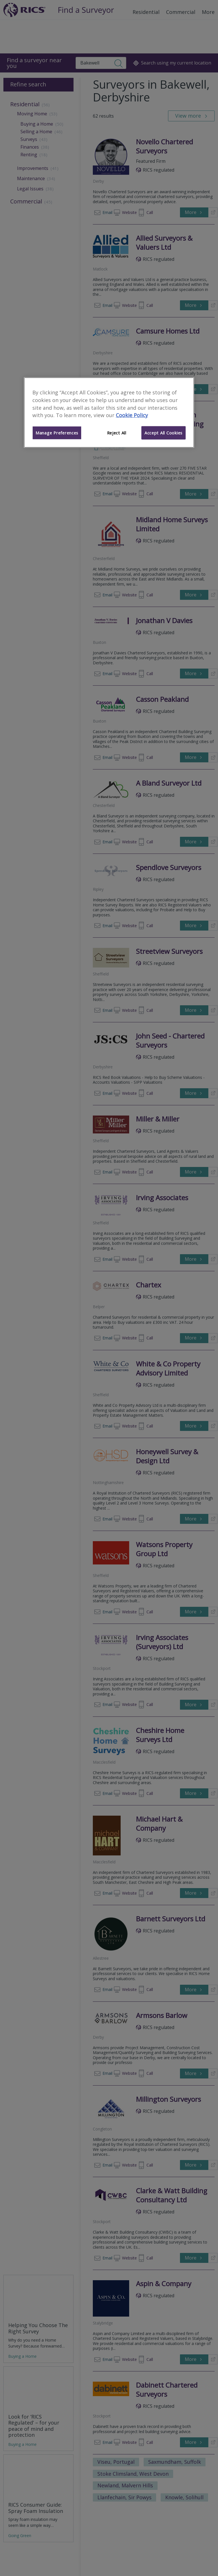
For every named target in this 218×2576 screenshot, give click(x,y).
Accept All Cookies (163, 433)
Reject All (116, 433)
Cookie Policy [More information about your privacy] (132, 415)
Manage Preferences (56, 433)
